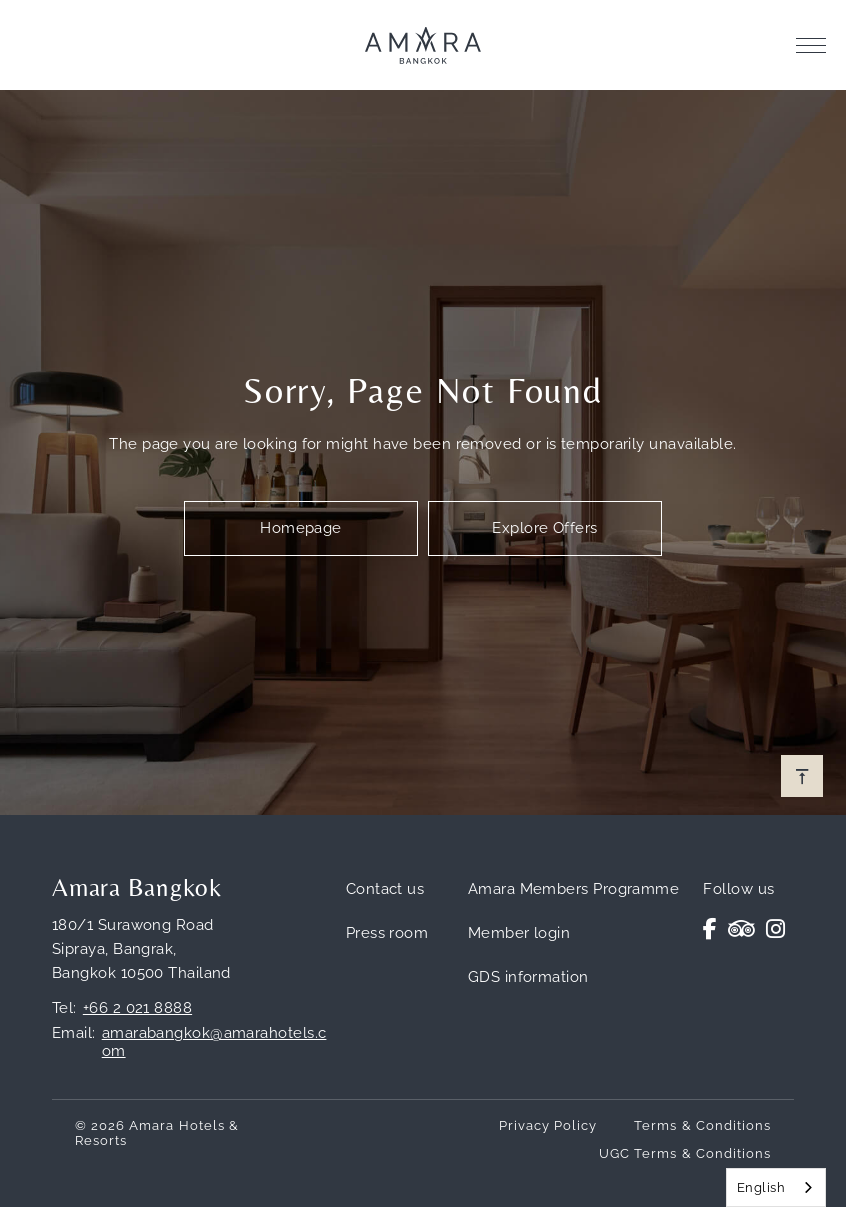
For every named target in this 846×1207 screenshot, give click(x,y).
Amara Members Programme (573, 889)
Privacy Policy (548, 1125)
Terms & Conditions (702, 1125)
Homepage (301, 528)
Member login (519, 933)
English (761, 1187)
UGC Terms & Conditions (685, 1153)
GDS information (528, 977)
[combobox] (776, 1187)
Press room (387, 933)
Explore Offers (544, 528)
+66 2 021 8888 (137, 1008)
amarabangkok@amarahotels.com (214, 1042)
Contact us (385, 889)
